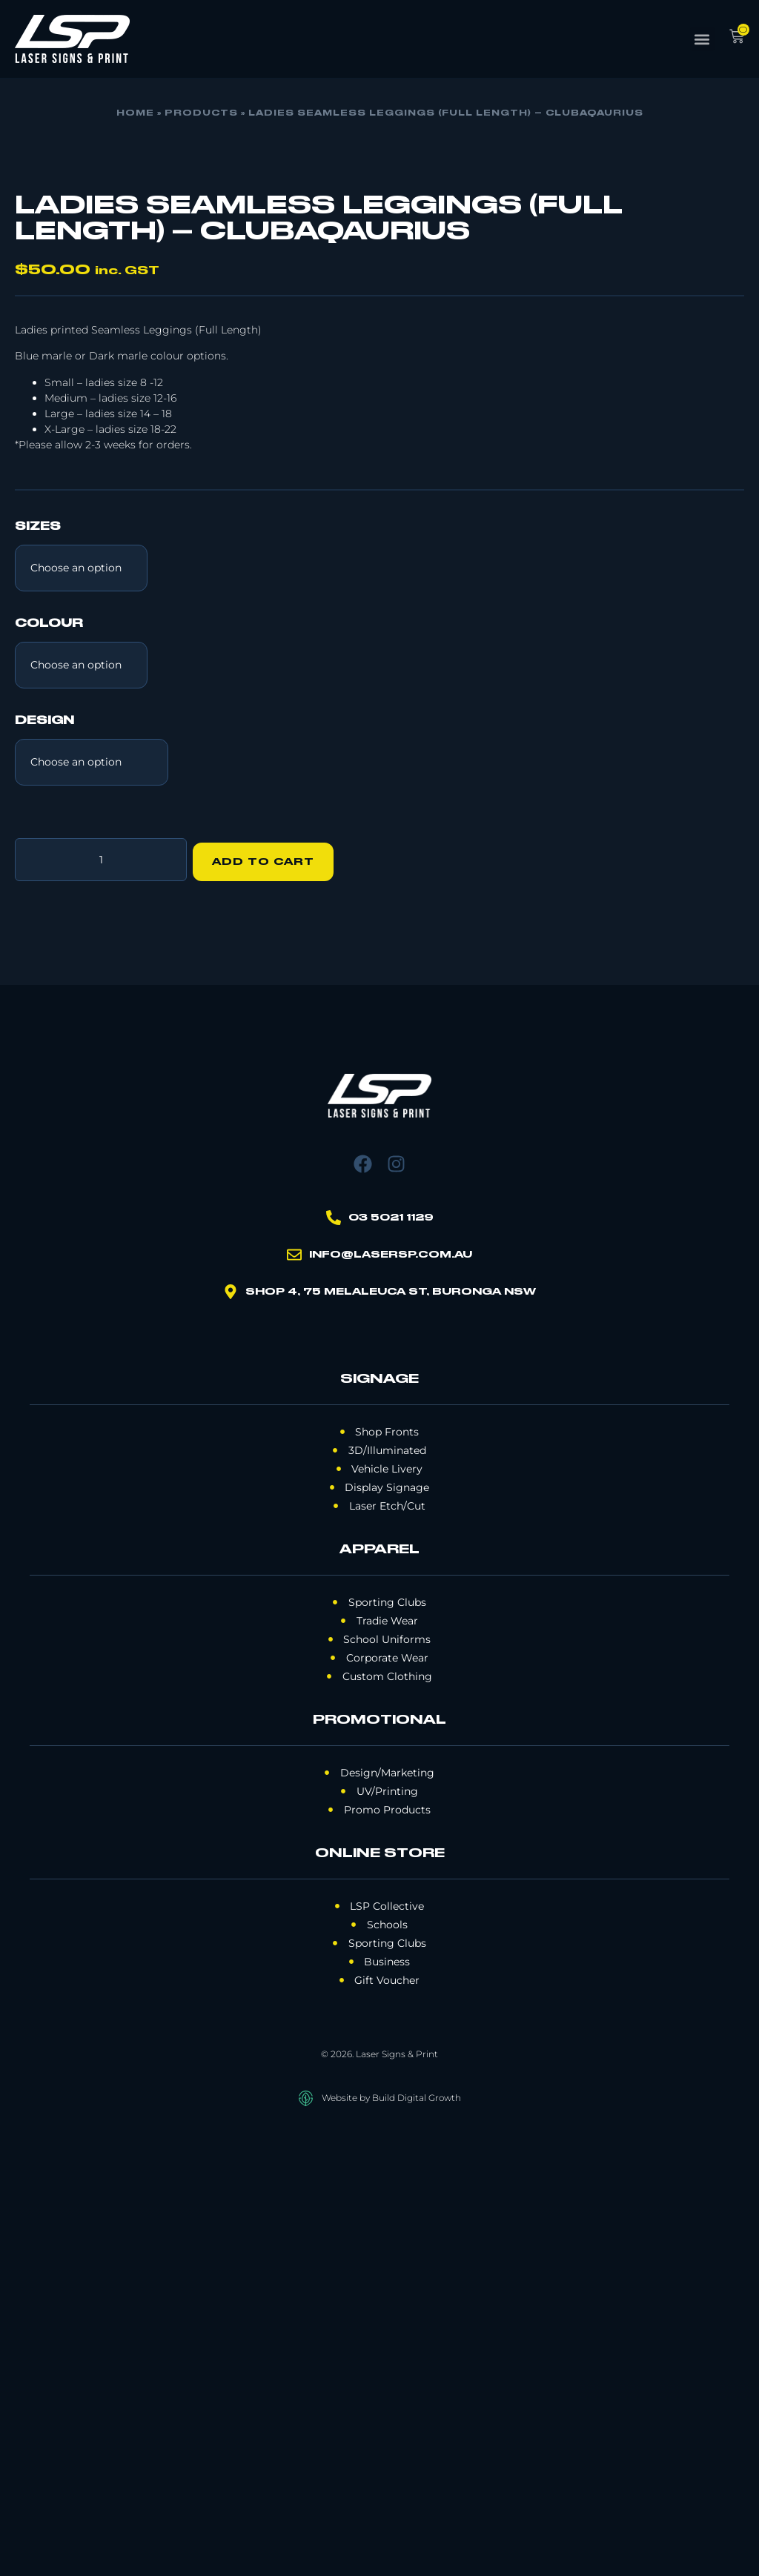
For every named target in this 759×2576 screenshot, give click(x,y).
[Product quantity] (101, 1302)
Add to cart (267, 1302)
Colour (49, 1068)
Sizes (38, 971)
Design (44, 1166)
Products (201, 113)
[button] (702, 39)
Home (135, 113)
